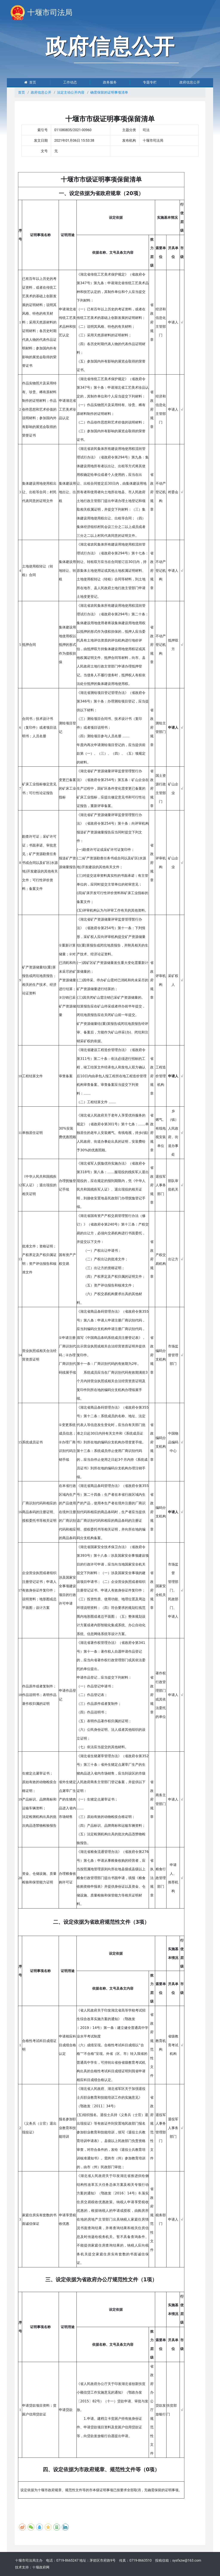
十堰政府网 (40, 2567)
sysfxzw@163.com (186, 2560)
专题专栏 (150, 82)
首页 (30, 82)
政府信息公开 (189, 82)
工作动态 (70, 82)
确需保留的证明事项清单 (109, 92)
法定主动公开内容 (70, 92)
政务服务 (110, 82)
